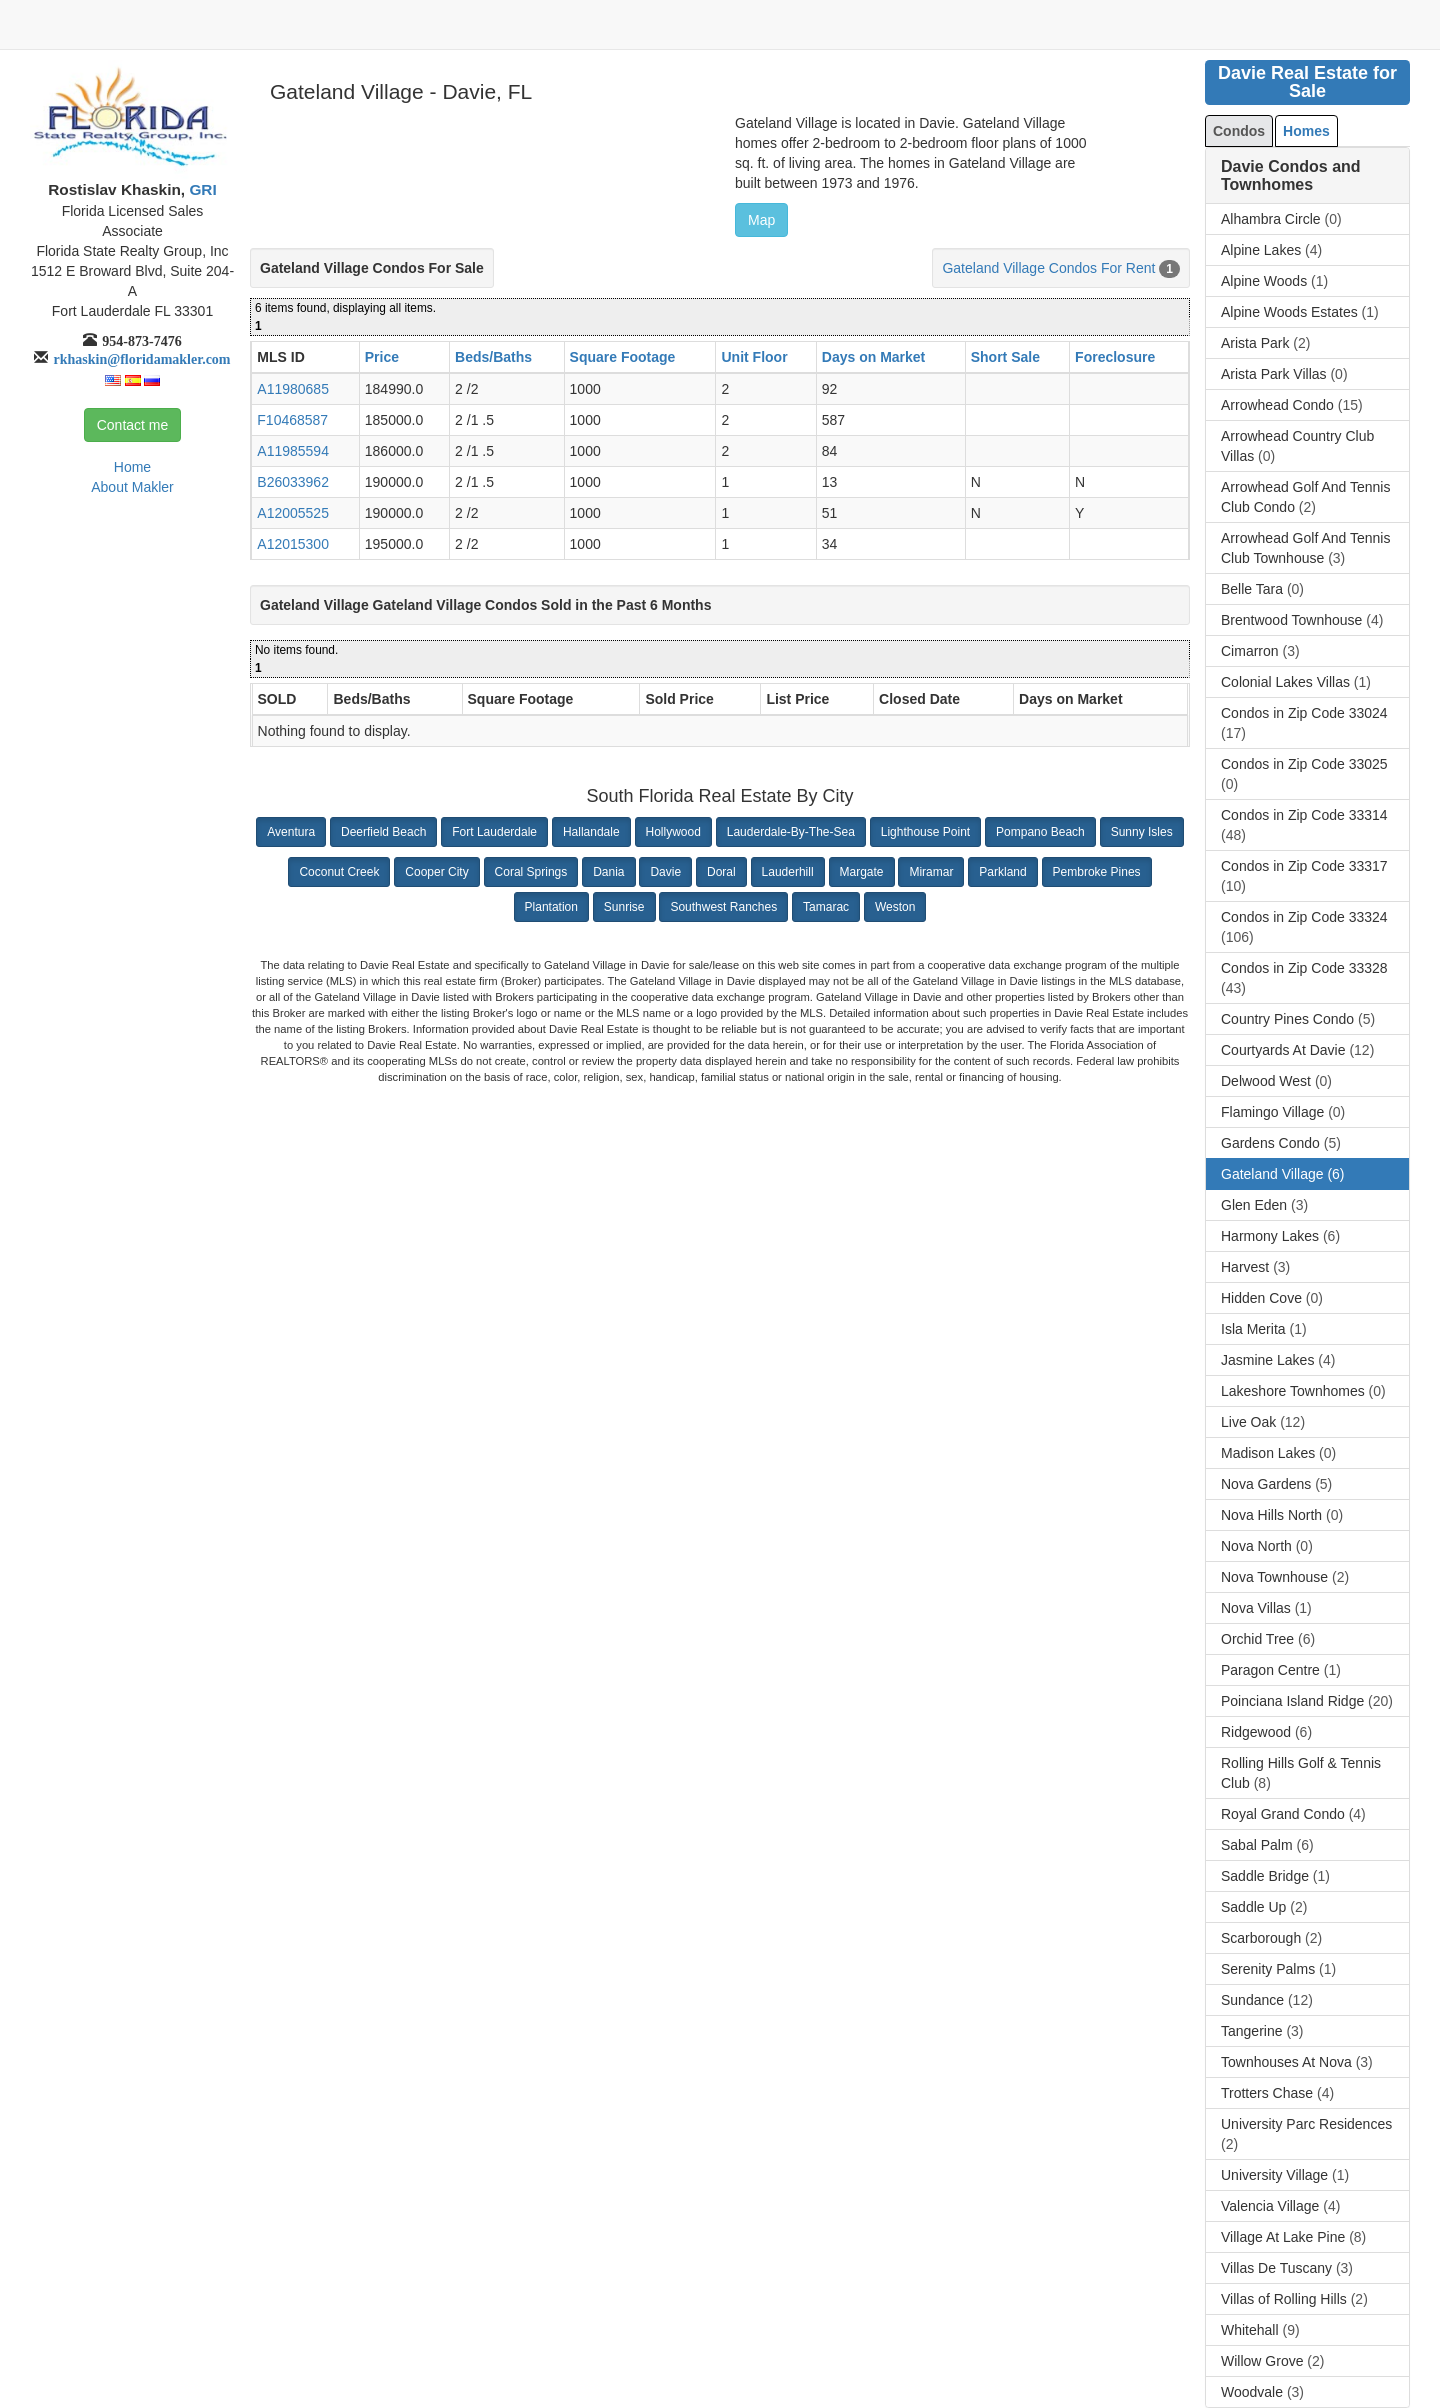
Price (382, 357)
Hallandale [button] (591, 832)
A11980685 (293, 389)
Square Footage (623, 357)
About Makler (132, 487)
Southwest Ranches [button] (723, 907)
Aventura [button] (291, 832)
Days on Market (873, 357)
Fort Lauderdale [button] (494, 832)
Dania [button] (608, 872)
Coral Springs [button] (531, 872)
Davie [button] (665, 872)
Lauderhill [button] (788, 872)
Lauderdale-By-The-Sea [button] (791, 832)
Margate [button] (862, 872)
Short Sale (1005, 357)
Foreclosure (1115, 357)
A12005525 (293, 513)
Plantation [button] (551, 907)
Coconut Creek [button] (339, 872)
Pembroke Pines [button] (1097, 872)
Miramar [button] (931, 872)
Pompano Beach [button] (1040, 832)
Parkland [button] (1002, 872)
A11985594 (293, 451)
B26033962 (293, 482)
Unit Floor (754, 357)
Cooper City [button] (436, 872)
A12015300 (293, 544)
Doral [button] (721, 872)
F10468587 (292, 420)
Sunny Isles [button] (1142, 832)
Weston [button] (895, 907)
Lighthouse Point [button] (925, 832)
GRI (201, 189)
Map (761, 220)
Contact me (133, 425)
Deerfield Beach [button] (383, 832)
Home (132, 467)
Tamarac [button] (826, 907)
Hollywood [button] (673, 832)
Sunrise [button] (624, 907)
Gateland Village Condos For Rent (1048, 268)
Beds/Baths (493, 357)
